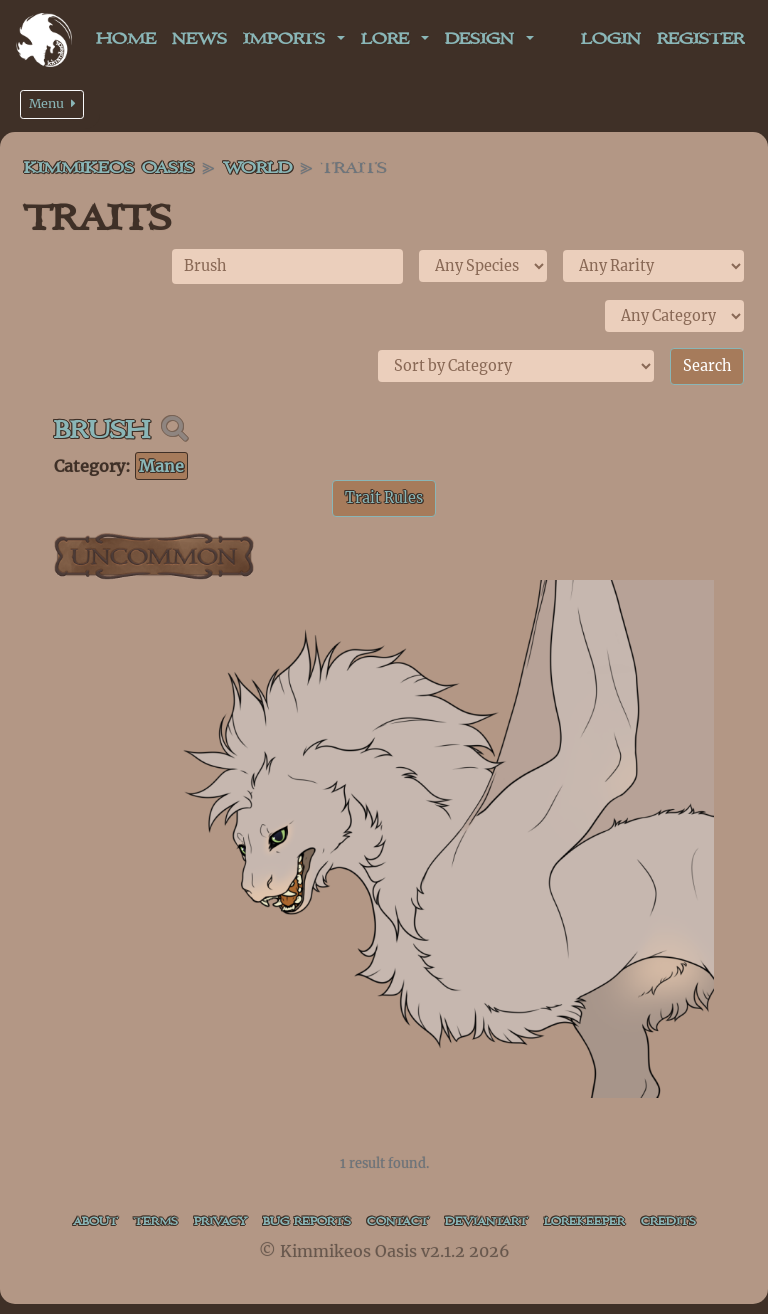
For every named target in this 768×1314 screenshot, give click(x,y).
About (95, 1221)
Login (611, 39)
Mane (161, 466)
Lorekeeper (584, 1221)
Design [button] (483, 39)
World (257, 168)
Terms (156, 1221)
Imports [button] (288, 39)
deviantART (486, 1221)
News (199, 39)
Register (700, 39)
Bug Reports (307, 1221)
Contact (398, 1221)
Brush (102, 430)
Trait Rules (384, 498)
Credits (668, 1221)
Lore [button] (389, 39)
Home (126, 39)
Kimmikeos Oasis (109, 168)
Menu (52, 103)
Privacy (220, 1221)
